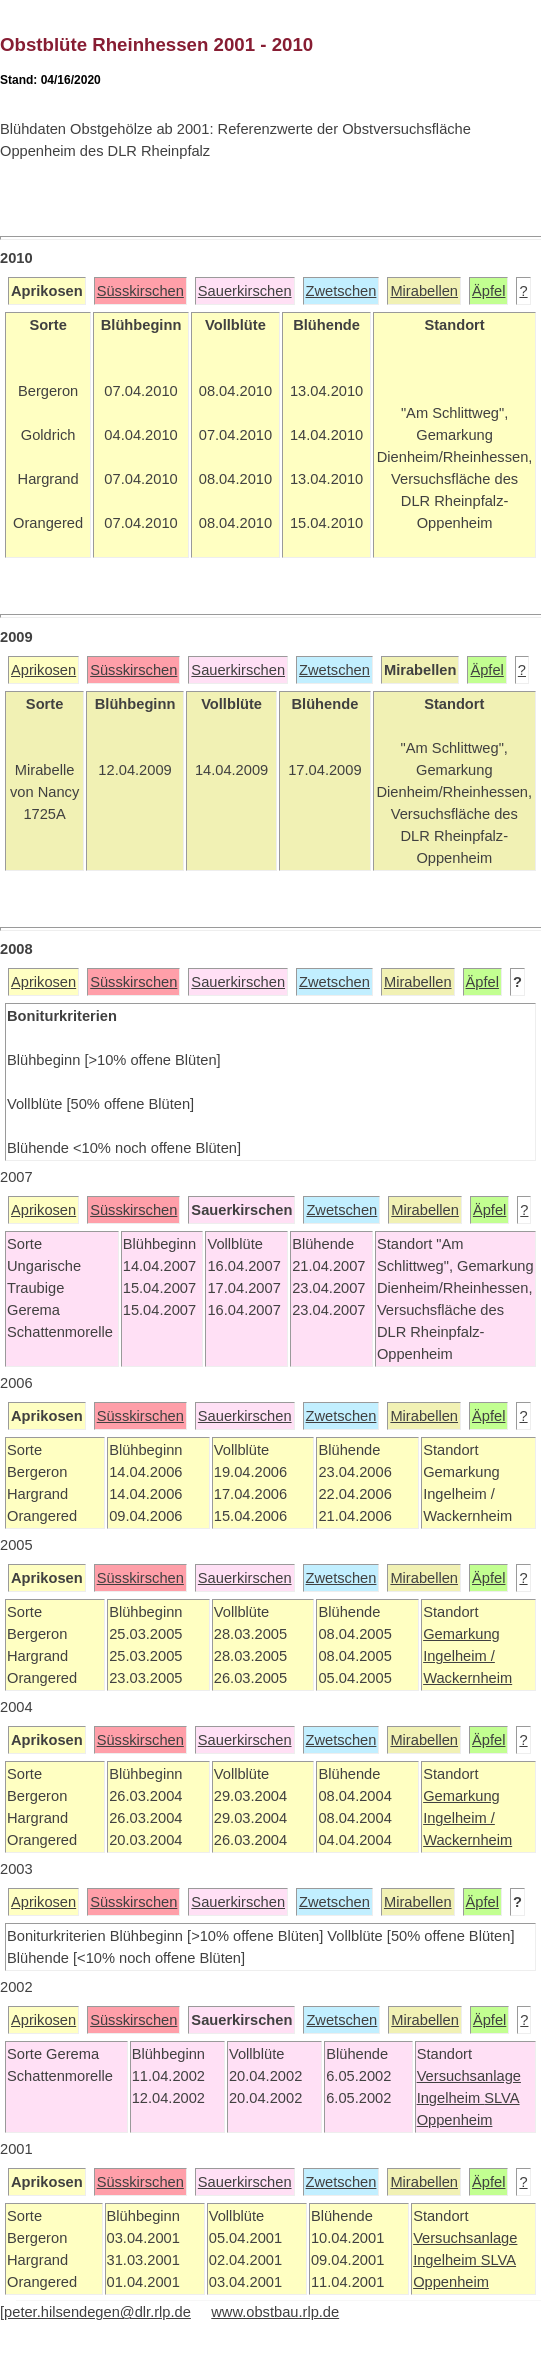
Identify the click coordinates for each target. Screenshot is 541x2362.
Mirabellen (424, 291)
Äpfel (488, 291)
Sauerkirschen (245, 291)
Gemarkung (461, 1634)
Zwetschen (341, 291)
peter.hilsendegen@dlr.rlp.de (97, 2312)
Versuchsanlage (469, 2076)
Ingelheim (451, 2098)
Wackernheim (467, 1678)
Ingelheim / (459, 1656)
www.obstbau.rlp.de (275, 2312)
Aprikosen (43, 670)
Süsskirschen (140, 291)
